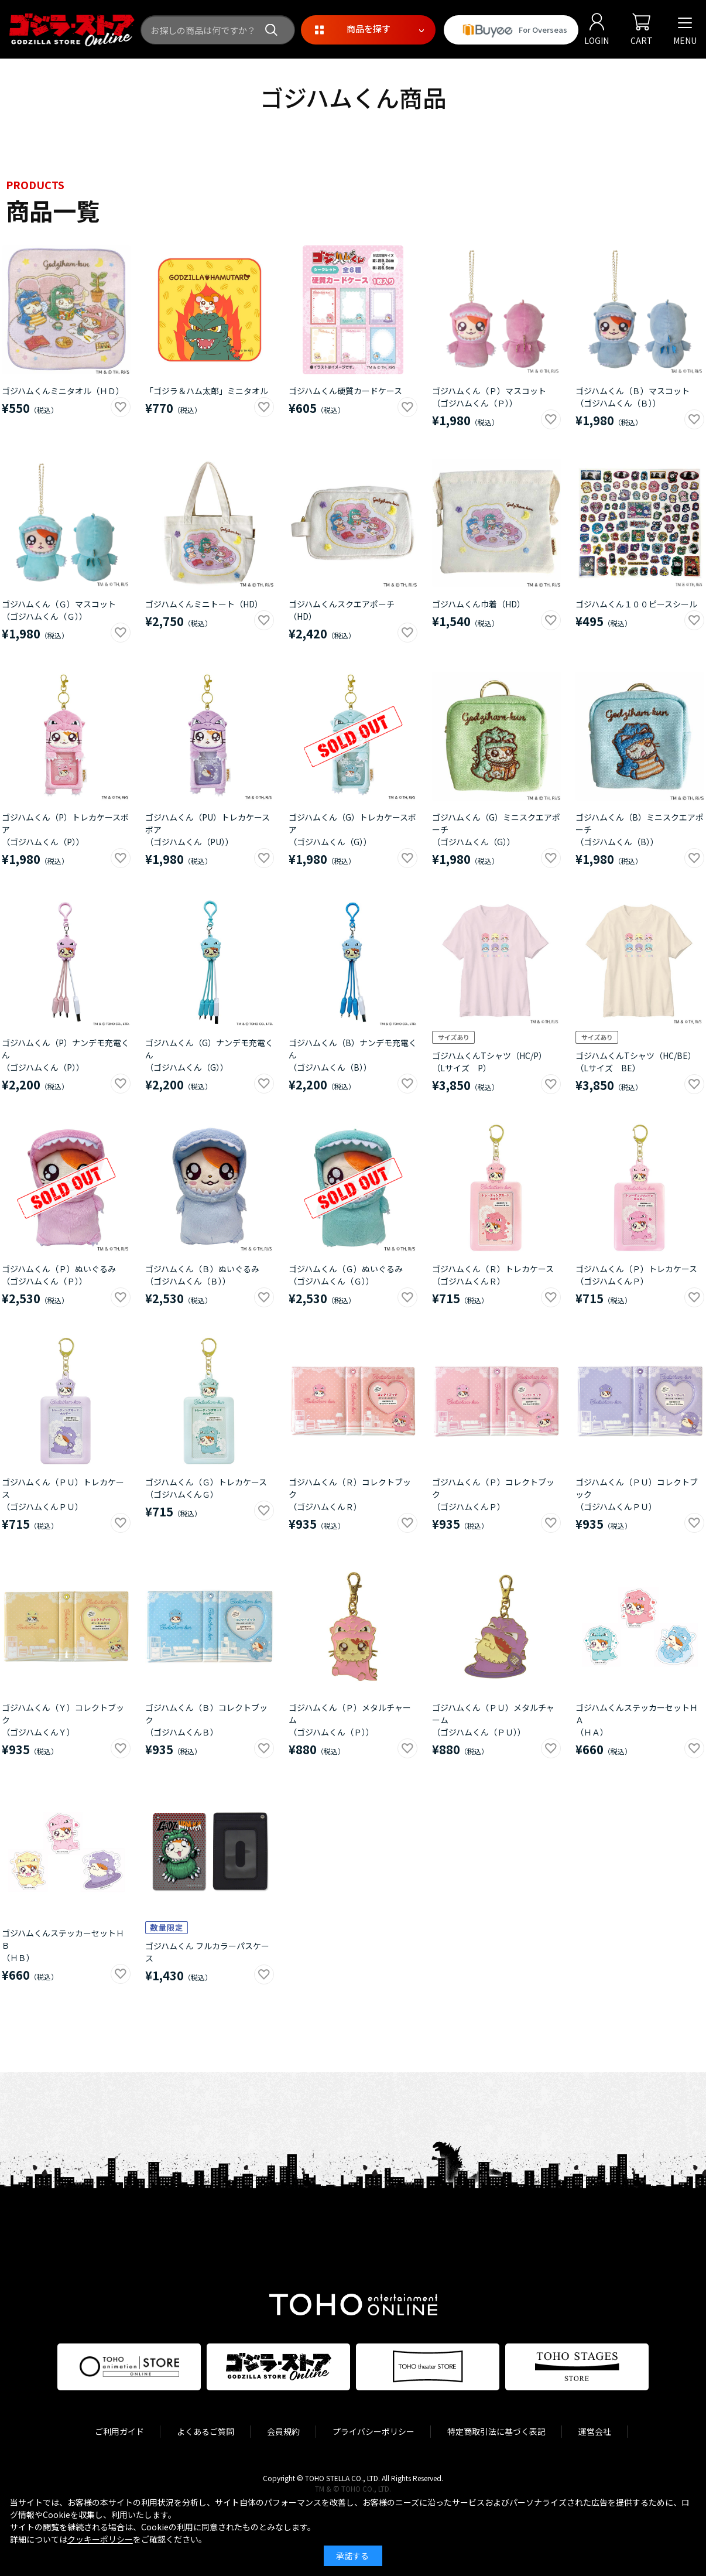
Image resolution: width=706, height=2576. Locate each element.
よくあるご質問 (205, 2431)
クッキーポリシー (100, 2539)
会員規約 (283, 2431)
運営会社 (594, 2431)
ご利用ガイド (119, 2431)
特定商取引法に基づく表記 (496, 2431)
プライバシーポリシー (373, 2431)
